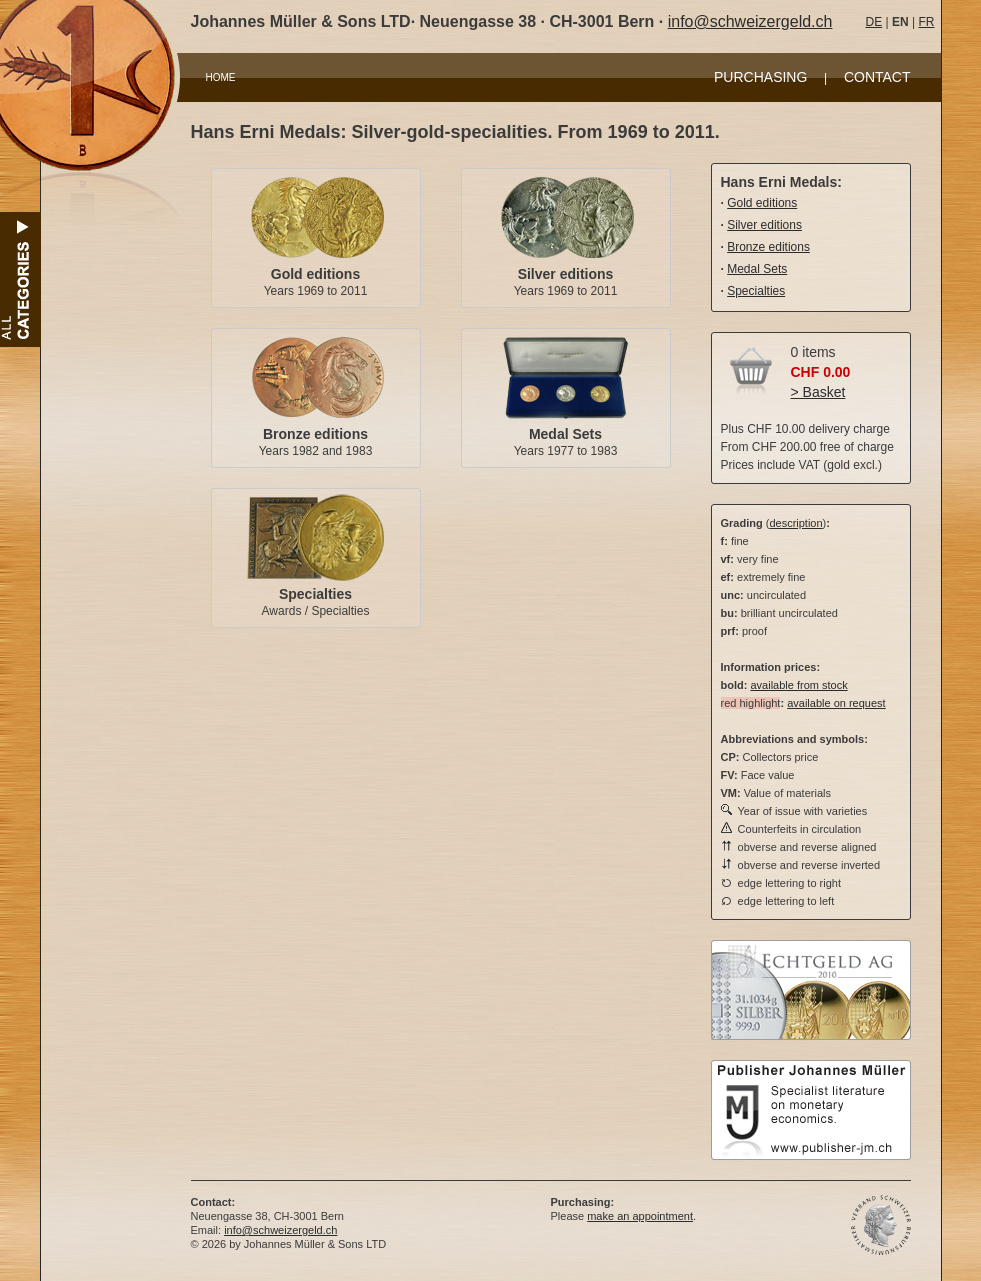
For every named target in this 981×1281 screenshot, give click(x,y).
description (795, 523)
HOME (221, 77)
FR (926, 22)
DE (874, 22)
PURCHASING (760, 77)
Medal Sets (565, 434)
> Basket (818, 392)
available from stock (798, 685)
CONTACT (877, 77)
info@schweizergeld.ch (750, 21)
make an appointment (640, 1216)
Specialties (315, 594)
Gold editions (315, 274)
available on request (836, 703)
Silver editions (566, 274)
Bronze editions (315, 434)
